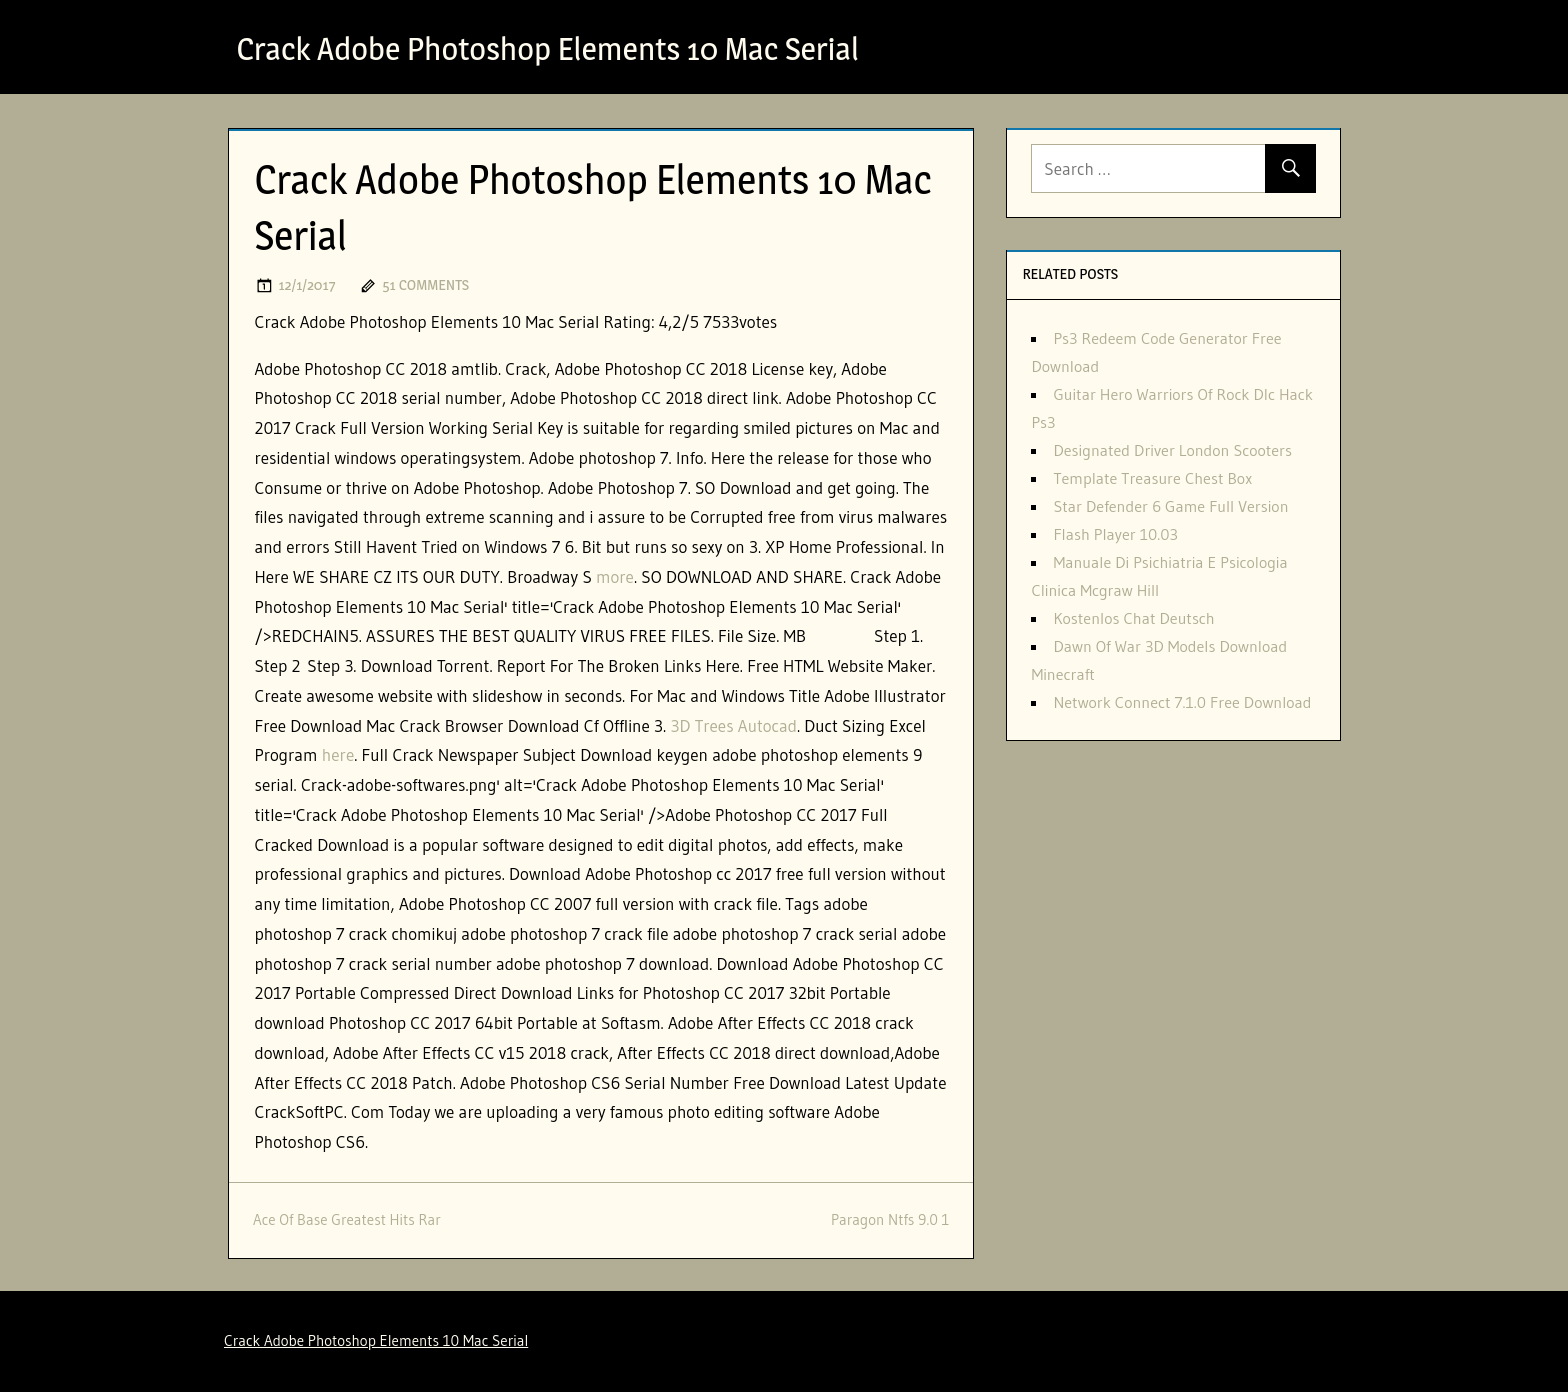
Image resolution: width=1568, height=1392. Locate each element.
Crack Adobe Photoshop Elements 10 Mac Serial (548, 48)
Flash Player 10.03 (1115, 534)
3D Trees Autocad (733, 725)
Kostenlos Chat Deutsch (1133, 618)
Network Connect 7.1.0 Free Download (1182, 702)
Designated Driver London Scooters (1172, 450)
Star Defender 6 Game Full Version (1170, 506)
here (338, 754)
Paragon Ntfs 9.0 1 (890, 1219)
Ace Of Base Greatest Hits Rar (347, 1219)
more (615, 576)
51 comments (425, 284)
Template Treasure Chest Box (1152, 478)
